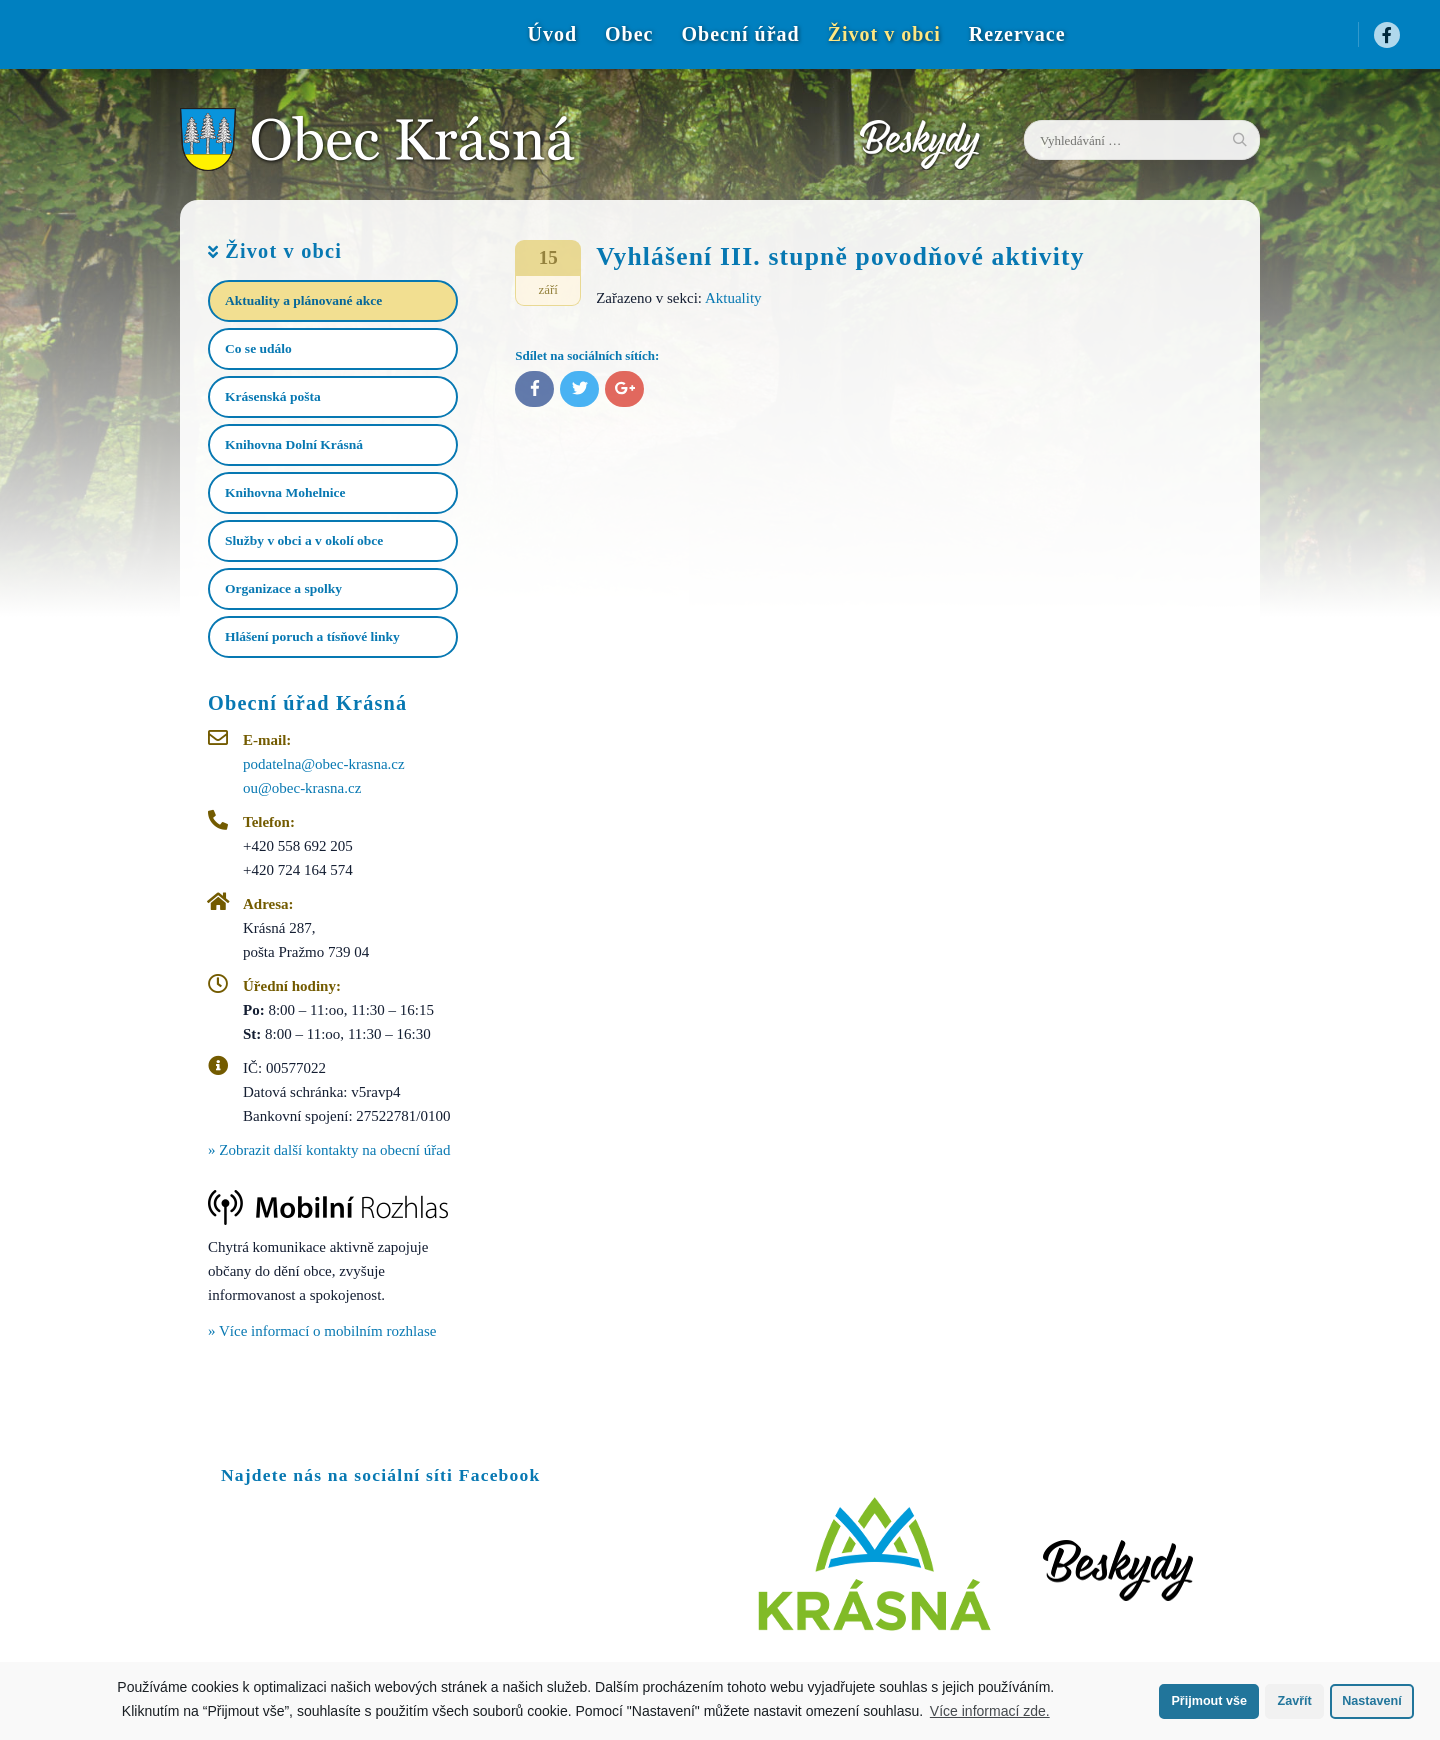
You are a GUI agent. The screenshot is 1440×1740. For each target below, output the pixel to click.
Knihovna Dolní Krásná (294, 444)
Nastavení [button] (1372, 1701)
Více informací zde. (990, 1711)
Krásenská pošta (273, 396)
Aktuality (733, 298)
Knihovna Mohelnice (285, 492)
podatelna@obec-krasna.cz (324, 764)
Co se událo (258, 348)
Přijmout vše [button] (1209, 1701)
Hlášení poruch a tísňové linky (312, 636)
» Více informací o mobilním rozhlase (322, 1331)
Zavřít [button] (1294, 1701)
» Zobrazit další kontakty (329, 1150)
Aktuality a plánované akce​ (303, 300)
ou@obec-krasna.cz (302, 788)
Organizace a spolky (283, 588)
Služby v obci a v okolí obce (304, 540)
